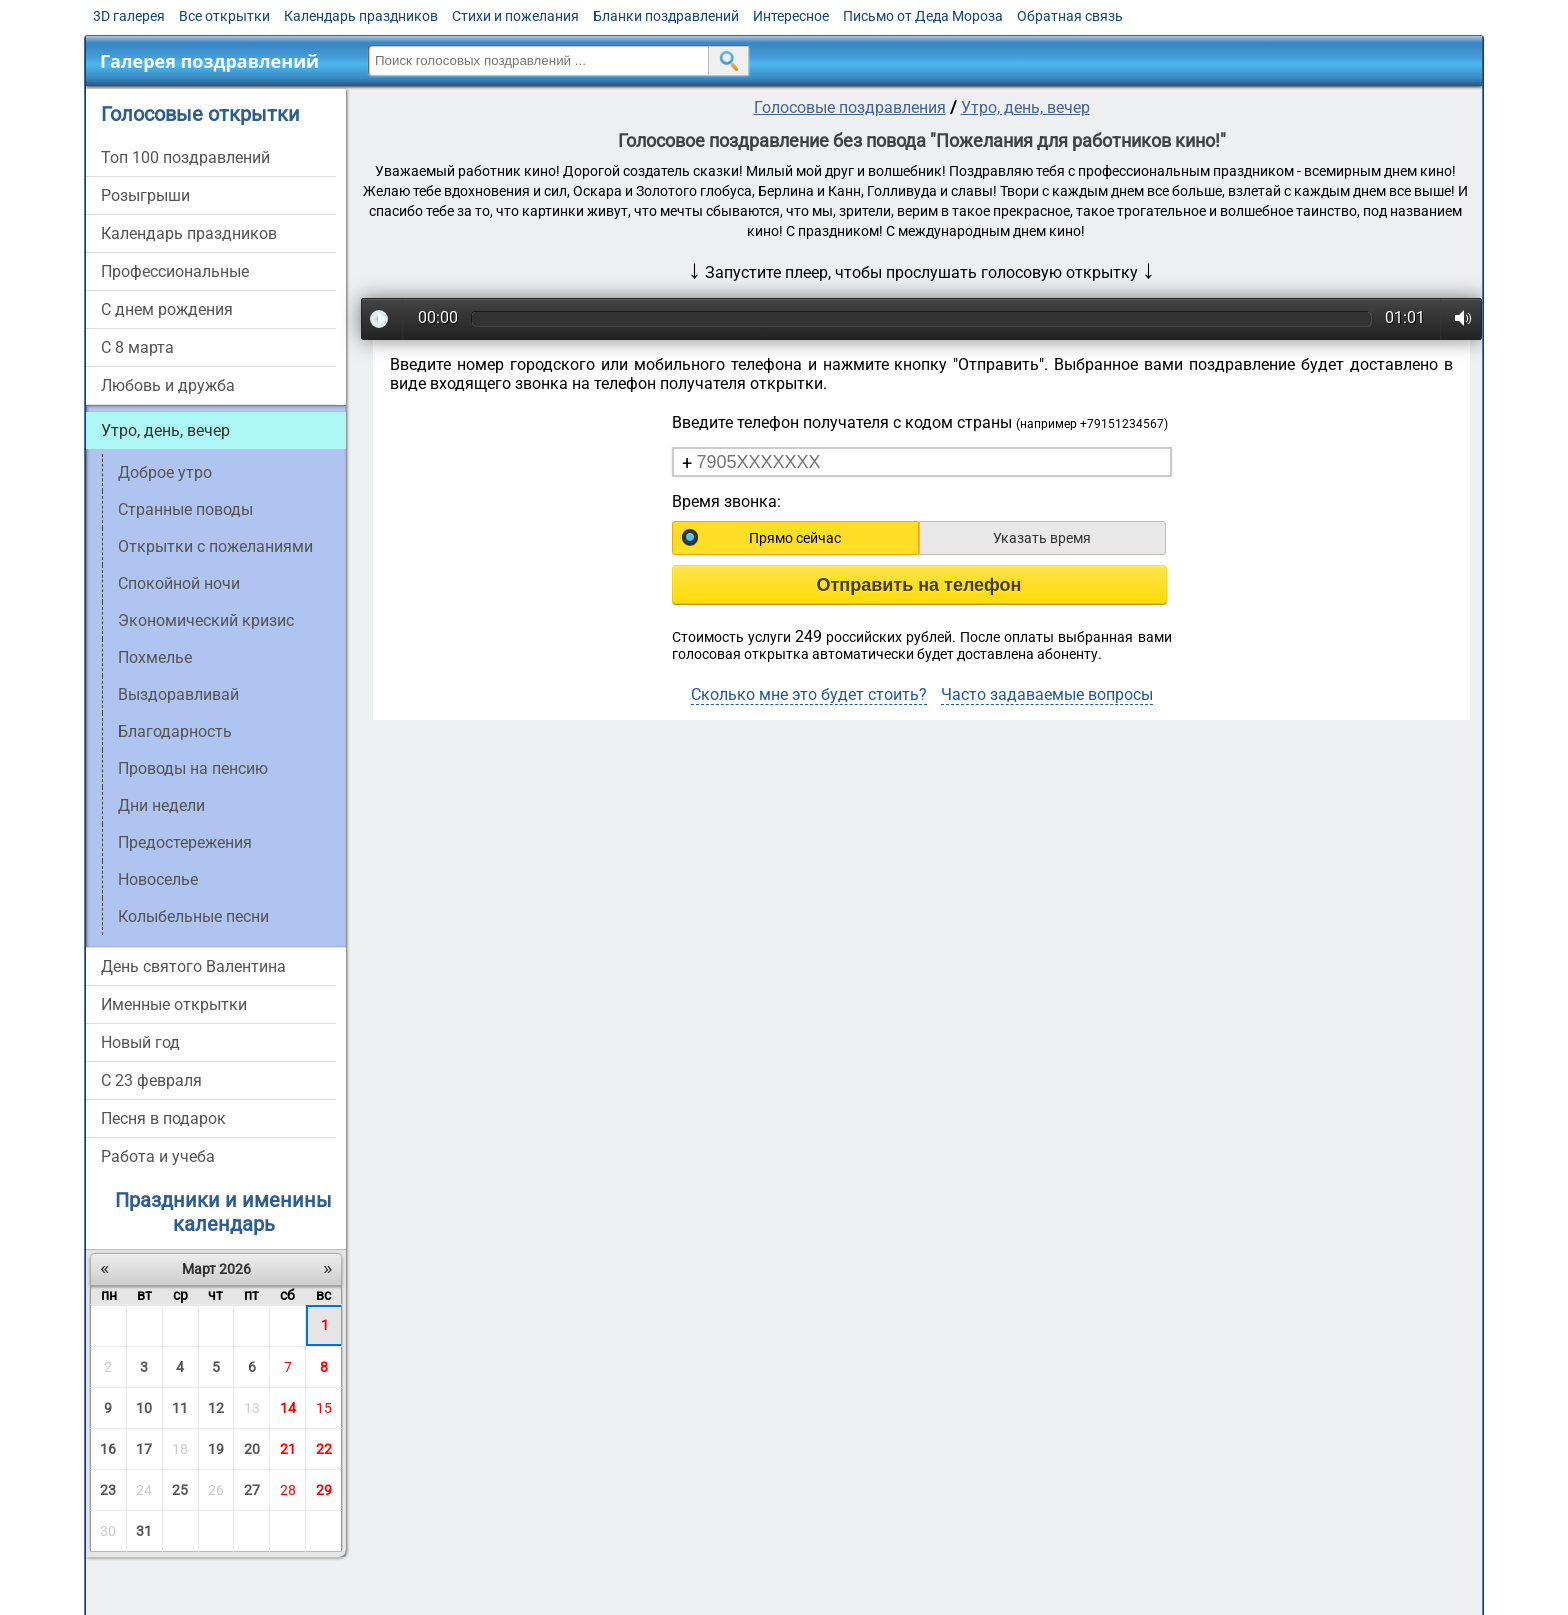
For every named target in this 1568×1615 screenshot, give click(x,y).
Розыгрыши (145, 195)
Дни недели (161, 805)
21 (288, 1449)
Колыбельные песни (193, 916)
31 (144, 1531)
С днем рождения (167, 309)
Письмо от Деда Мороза (923, 16)
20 (252, 1449)
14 (288, 1408)
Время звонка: (726, 501)
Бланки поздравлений (666, 16)
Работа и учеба (158, 1156)
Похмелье (155, 657)
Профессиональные (175, 271)
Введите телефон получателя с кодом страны (920, 422)
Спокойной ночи (179, 583)
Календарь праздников (361, 16)
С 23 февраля (151, 1080)
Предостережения (185, 842)
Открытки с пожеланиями (215, 546)
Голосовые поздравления (850, 107)
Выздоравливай (178, 694)
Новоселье (158, 879)
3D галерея (129, 16)
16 (108, 1449)
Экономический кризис (206, 620)
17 (144, 1449)
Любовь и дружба (168, 385)
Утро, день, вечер (165, 430)
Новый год (140, 1042)
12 (216, 1408)
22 (324, 1449)
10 (144, 1408)
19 (216, 1449)
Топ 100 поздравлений (185, 157)
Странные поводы (185, 509)
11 (180, 1408)
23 (108, 1490)
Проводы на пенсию (193, 768)
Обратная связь (1070, 16)
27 (252, 1490)
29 (324, 1490)
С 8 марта (137, 347)
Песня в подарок (163, 1118)
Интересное (791, 16)
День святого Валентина (193, 966)
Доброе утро (165, 472)
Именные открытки (174, 1004)
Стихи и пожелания (515, 16)
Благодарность (175, 731)
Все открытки (224, 16)
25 (180, 1490)
